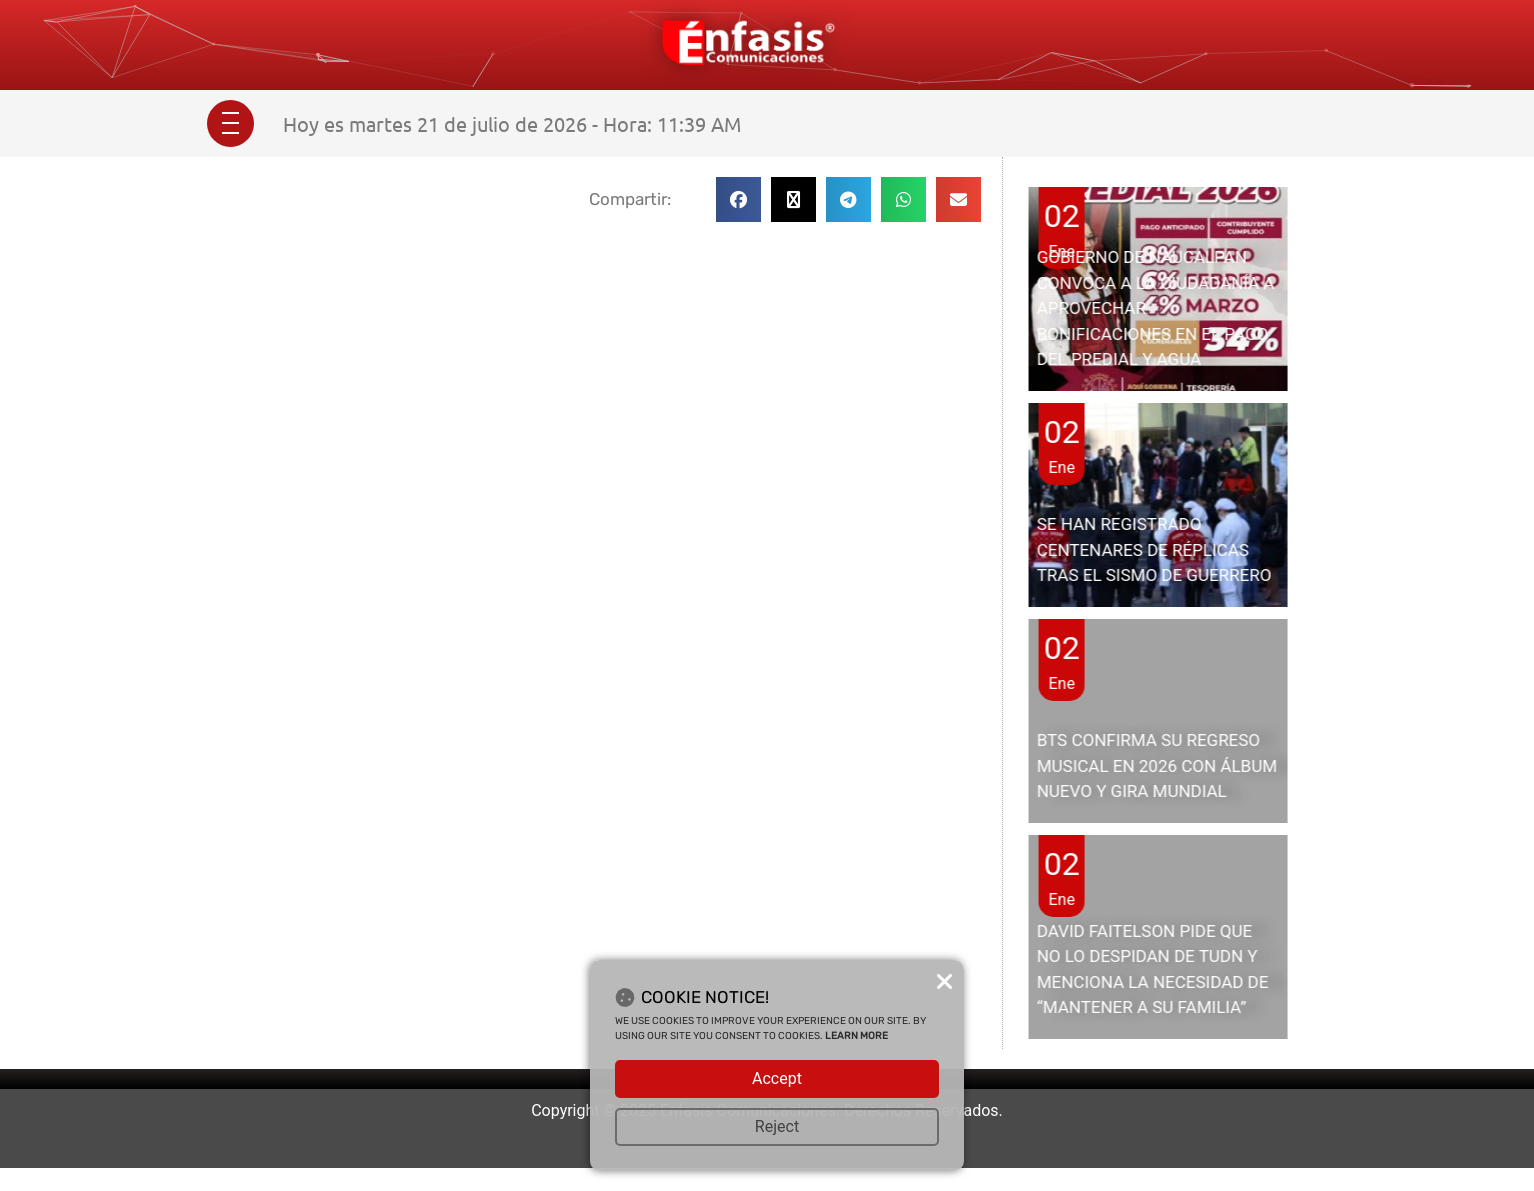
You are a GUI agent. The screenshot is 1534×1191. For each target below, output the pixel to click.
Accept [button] (777, 1078)
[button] (738, 199)
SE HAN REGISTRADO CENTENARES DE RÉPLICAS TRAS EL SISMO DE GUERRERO (1154, 549)
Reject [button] (777, 1126)
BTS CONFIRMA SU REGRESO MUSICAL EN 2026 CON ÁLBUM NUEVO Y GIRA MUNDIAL (1157, 765)
